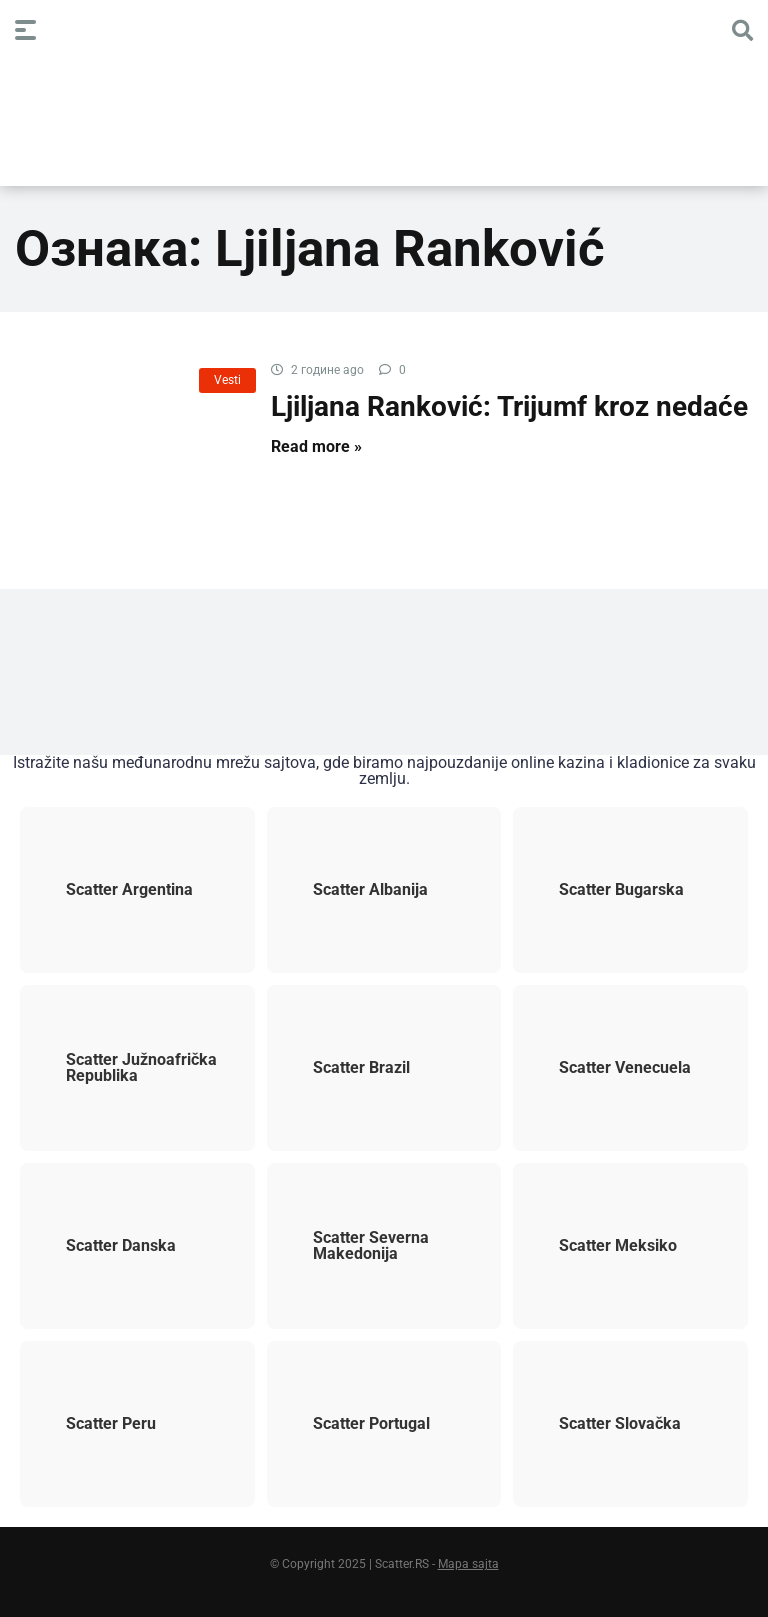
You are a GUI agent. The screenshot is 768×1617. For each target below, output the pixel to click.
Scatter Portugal (354, 1424)
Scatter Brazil (344, 1068)
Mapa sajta (468, 1564)
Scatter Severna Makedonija (354, 1246)
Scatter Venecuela (608, 1068)
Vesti (227, 380)
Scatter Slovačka (603, 1424)
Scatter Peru (94, 1424)
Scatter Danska (104, 1246)
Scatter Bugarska (604, 890)
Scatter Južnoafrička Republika (124, 1068)
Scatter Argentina (112, 890)
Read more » (316, 446)
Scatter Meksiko (601, 1246)
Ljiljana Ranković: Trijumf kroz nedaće (509, 406)
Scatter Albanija (353, 890)
